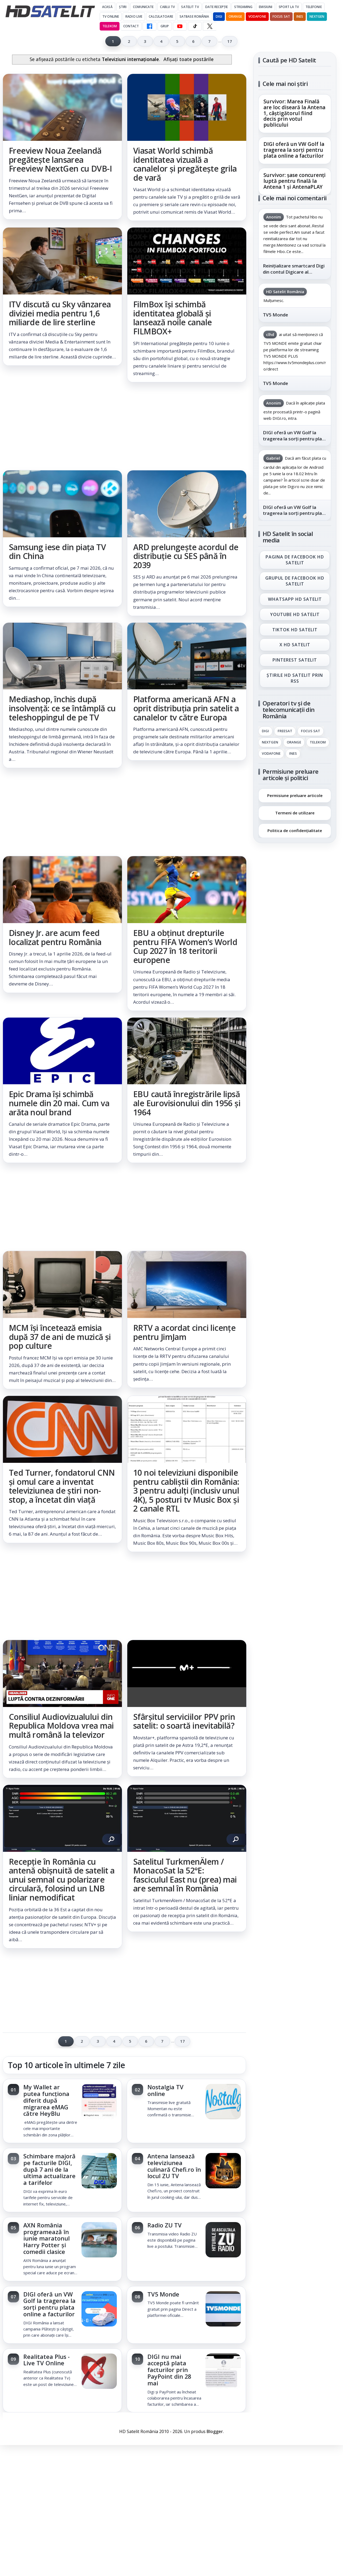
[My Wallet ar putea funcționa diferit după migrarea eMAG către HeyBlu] (99, 2102)
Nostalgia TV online (165, 2090)
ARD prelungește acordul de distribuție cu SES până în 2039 (185, 556)
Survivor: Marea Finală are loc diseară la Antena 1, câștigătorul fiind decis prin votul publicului (294, 113)
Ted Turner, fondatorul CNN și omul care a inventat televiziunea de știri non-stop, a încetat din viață (62, 1486)
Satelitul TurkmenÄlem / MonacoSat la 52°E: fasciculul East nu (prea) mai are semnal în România (185, 1875)
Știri (123, 7)
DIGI (219, 16)
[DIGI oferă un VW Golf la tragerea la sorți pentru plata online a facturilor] (99, 2309)
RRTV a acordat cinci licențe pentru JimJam (184, 1332)
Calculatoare (161, 16)
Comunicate (143, 7)
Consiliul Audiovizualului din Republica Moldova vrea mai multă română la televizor (61, 1725)
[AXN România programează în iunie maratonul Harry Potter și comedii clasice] (99, 2240)
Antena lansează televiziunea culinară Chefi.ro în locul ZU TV (174, 2166)
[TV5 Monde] (223, 2309)
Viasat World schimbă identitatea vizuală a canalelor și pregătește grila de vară (185, 164)
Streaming (243, 7)
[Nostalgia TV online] (223, 2102)
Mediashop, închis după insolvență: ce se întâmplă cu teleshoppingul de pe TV (62, 708)
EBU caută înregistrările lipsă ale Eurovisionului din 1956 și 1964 (186, 1103)
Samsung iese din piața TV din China (57, 552)
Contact (131, 26)
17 (229, 41)
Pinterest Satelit (295, 660)
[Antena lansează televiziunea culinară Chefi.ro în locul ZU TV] (223, 2171)
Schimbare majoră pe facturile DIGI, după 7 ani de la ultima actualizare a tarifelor (49, 2169)
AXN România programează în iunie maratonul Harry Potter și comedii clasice (46, 2238)
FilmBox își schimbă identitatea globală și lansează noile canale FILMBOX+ (172, 318)
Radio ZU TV (164, 2225)
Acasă (107, 7)
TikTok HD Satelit (295, 630)
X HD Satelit (294, 645)
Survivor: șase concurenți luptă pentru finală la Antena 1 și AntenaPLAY (294, 181)
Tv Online (110, 16)
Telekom (109, 26)
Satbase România (194, 16)
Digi (265, 731)
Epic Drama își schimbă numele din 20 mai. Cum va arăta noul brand (59, 1103)
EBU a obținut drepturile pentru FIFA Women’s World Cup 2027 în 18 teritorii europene (185, 946)
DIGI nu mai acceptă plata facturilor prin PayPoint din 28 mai (169, 2370)
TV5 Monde (163, 2294)
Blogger (215, 2431)
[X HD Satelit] (210, 26)
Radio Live (133, 16)
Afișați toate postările (188, 59)
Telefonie (313, 7)
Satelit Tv (190, 7)
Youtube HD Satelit (295, 614)
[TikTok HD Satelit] (195, 26)
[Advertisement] (124, 426)
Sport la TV (289, 7)
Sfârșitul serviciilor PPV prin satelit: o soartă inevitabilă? (184, 1721)
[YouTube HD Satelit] (180, 26)
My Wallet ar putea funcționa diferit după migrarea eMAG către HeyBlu (46, 2100)
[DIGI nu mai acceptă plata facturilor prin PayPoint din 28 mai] (223, 2372)
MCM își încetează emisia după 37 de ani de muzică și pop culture (60, 1336)
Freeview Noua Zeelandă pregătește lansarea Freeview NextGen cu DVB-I (60, 159)
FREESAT (285, 731)
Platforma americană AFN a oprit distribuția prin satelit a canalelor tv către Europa (186, 708)
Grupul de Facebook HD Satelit (294, 581)
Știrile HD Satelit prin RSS (295, 678)
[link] (62, 147)
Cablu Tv (167, 7)
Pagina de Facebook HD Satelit (295, 560)
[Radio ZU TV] (223, 2240)
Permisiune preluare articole (295, 795)
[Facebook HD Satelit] (149, 26)
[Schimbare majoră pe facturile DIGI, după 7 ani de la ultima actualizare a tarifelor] (99, 2171)
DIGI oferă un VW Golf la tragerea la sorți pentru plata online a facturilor (49, 2304)
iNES (299, 16)
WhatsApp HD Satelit (295, 599)
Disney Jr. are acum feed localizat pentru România (55, 937)
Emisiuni (265, 7)
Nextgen (317, 16)
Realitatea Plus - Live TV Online (46, 2360)
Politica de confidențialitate (294, 830)
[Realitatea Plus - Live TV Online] (99, 2372)
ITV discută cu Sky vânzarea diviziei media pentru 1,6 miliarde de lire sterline (60, 313)
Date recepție (216, 7)
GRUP (165, 26)
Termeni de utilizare (295, 813)
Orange (235, 16)
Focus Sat (281, 16)
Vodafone (257, 16)
